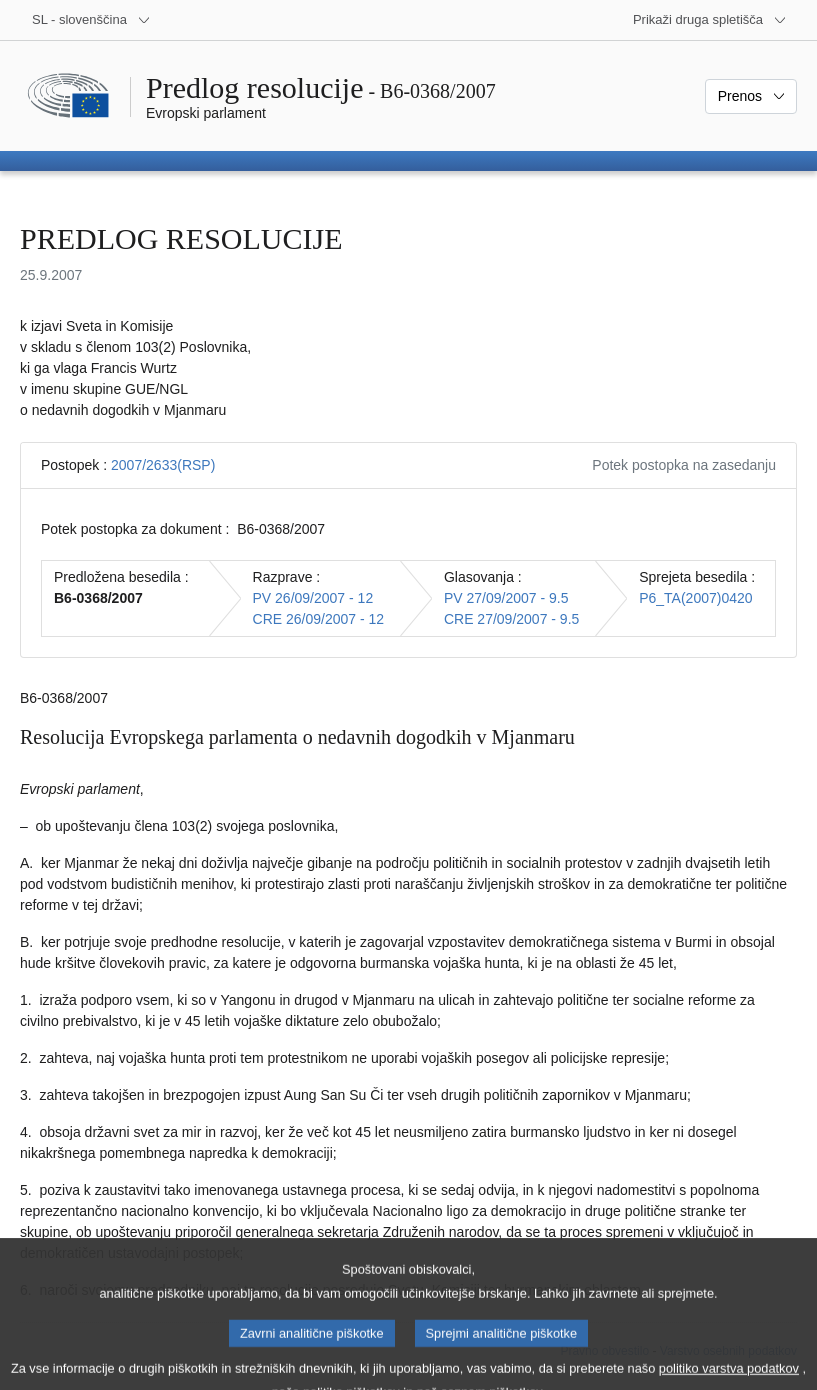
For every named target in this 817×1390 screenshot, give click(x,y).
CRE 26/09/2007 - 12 (319, 619)
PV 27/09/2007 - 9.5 (506, 598)
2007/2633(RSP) (163, 465)
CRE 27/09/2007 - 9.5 (511, 619)
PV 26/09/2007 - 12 (313, 598)
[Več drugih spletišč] (710, 20)
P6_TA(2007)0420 (695, 598)
